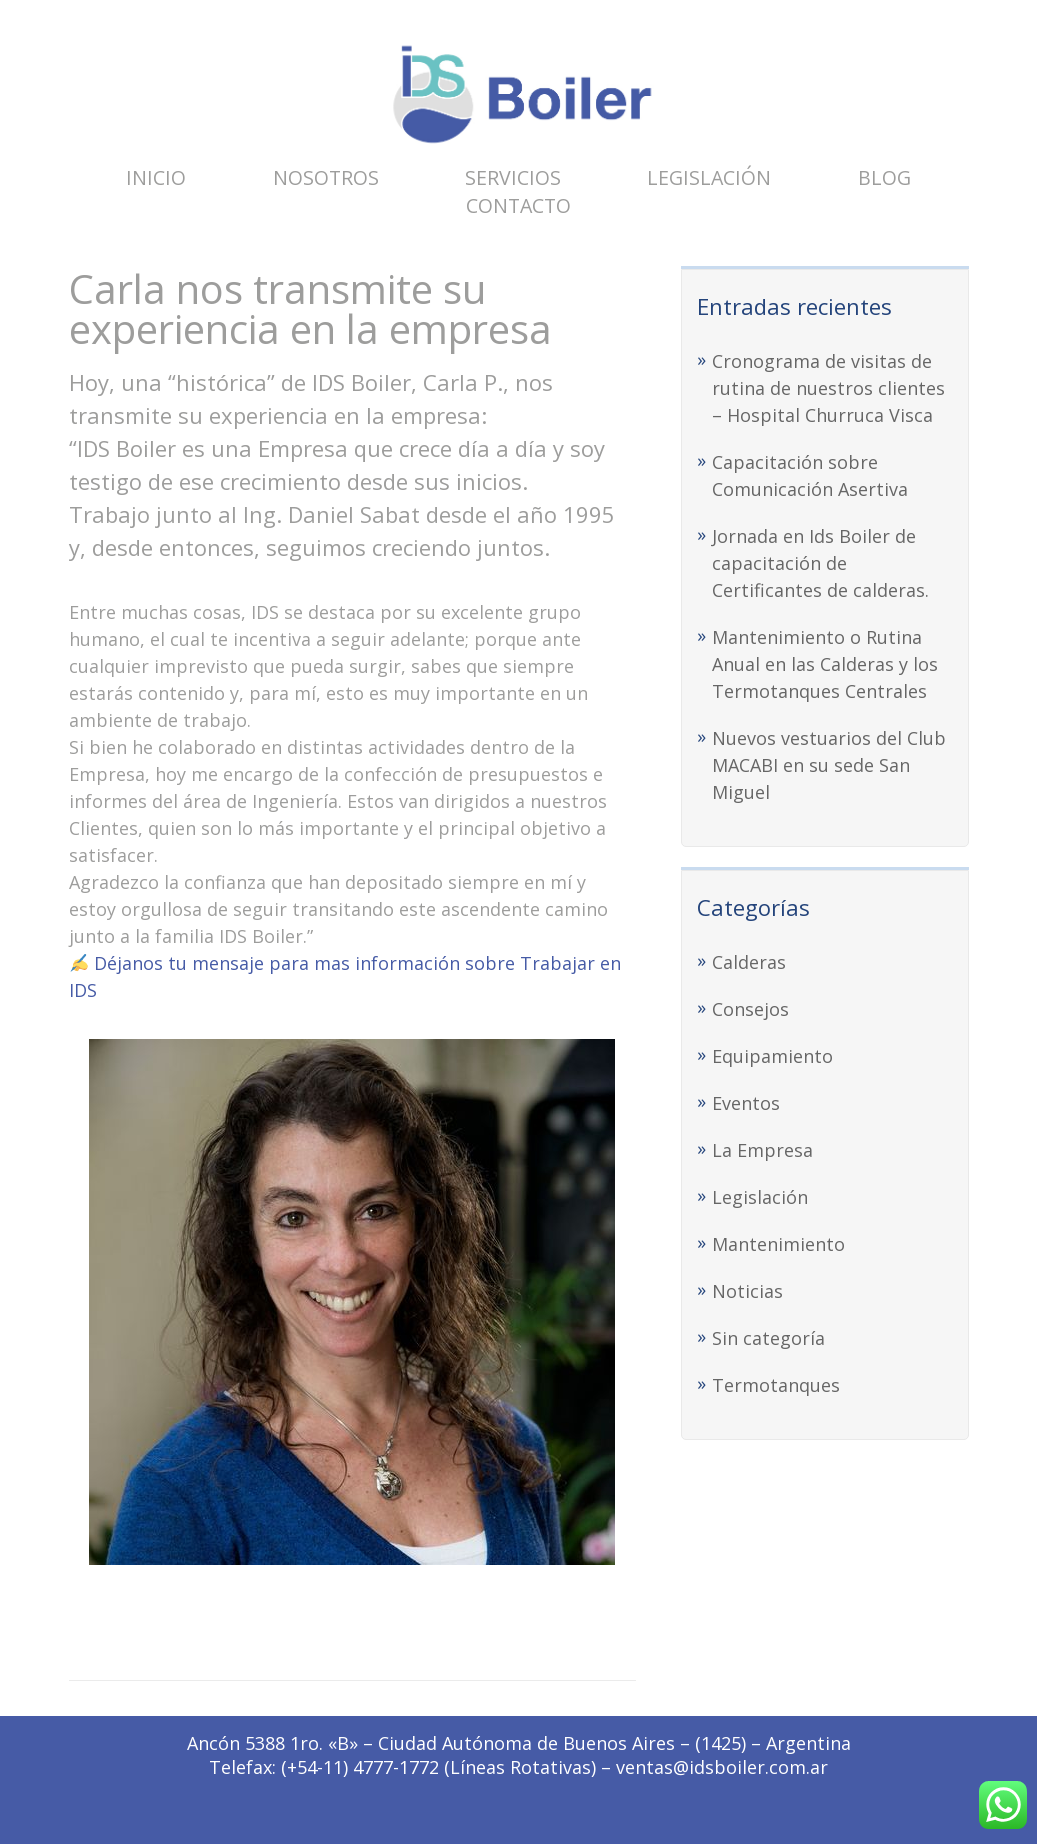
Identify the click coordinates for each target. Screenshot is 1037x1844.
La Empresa (762, 1150)
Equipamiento (772, 1056)
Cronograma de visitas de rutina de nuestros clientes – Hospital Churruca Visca (828, 388)
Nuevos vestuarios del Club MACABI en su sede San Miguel (829, 765)
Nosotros (326, 177)
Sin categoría (768, 1338)
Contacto (518, 205)
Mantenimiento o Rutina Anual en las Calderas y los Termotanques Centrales (825, 664)
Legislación (709, 177)
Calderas (749, 962)
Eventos (746, 1103)
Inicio (156, 177)
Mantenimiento (778, 1244)
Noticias (747, 1291)
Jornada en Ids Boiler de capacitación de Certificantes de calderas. (820, 563)
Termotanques (776, 1385)
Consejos (750, 1009)
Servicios (513, 177)
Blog (884, 177)
